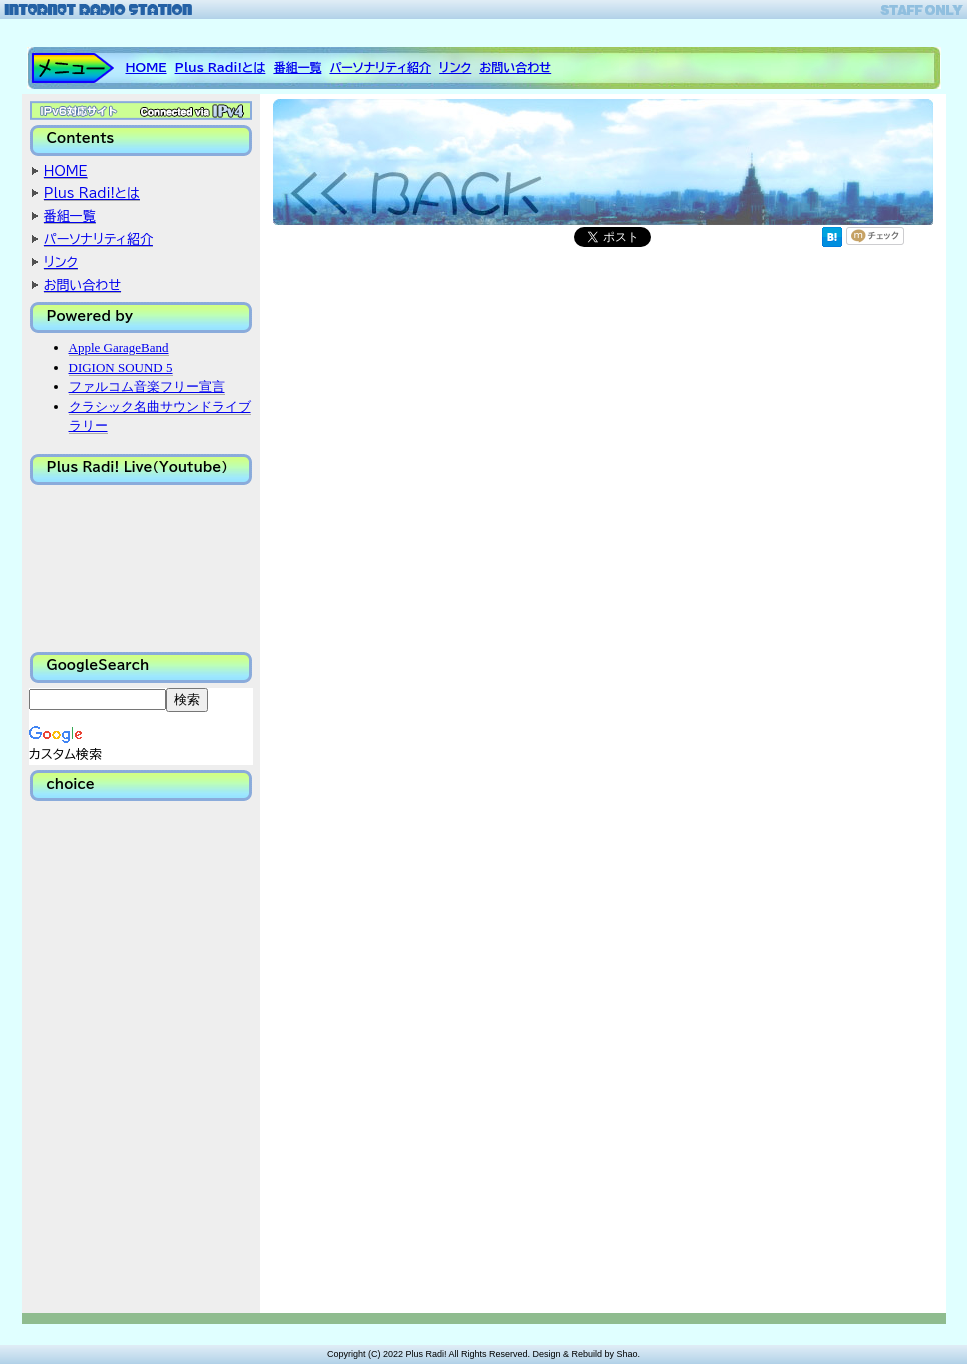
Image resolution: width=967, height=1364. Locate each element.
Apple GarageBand (119, 347)
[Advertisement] (129, 1056)
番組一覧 (297, 67)
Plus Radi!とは (220, 67)
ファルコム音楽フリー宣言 (147, 386)
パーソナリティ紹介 (380, 67)
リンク (455, 67)
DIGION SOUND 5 (121, 367)
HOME (146, 67)
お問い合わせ (515, 67)
